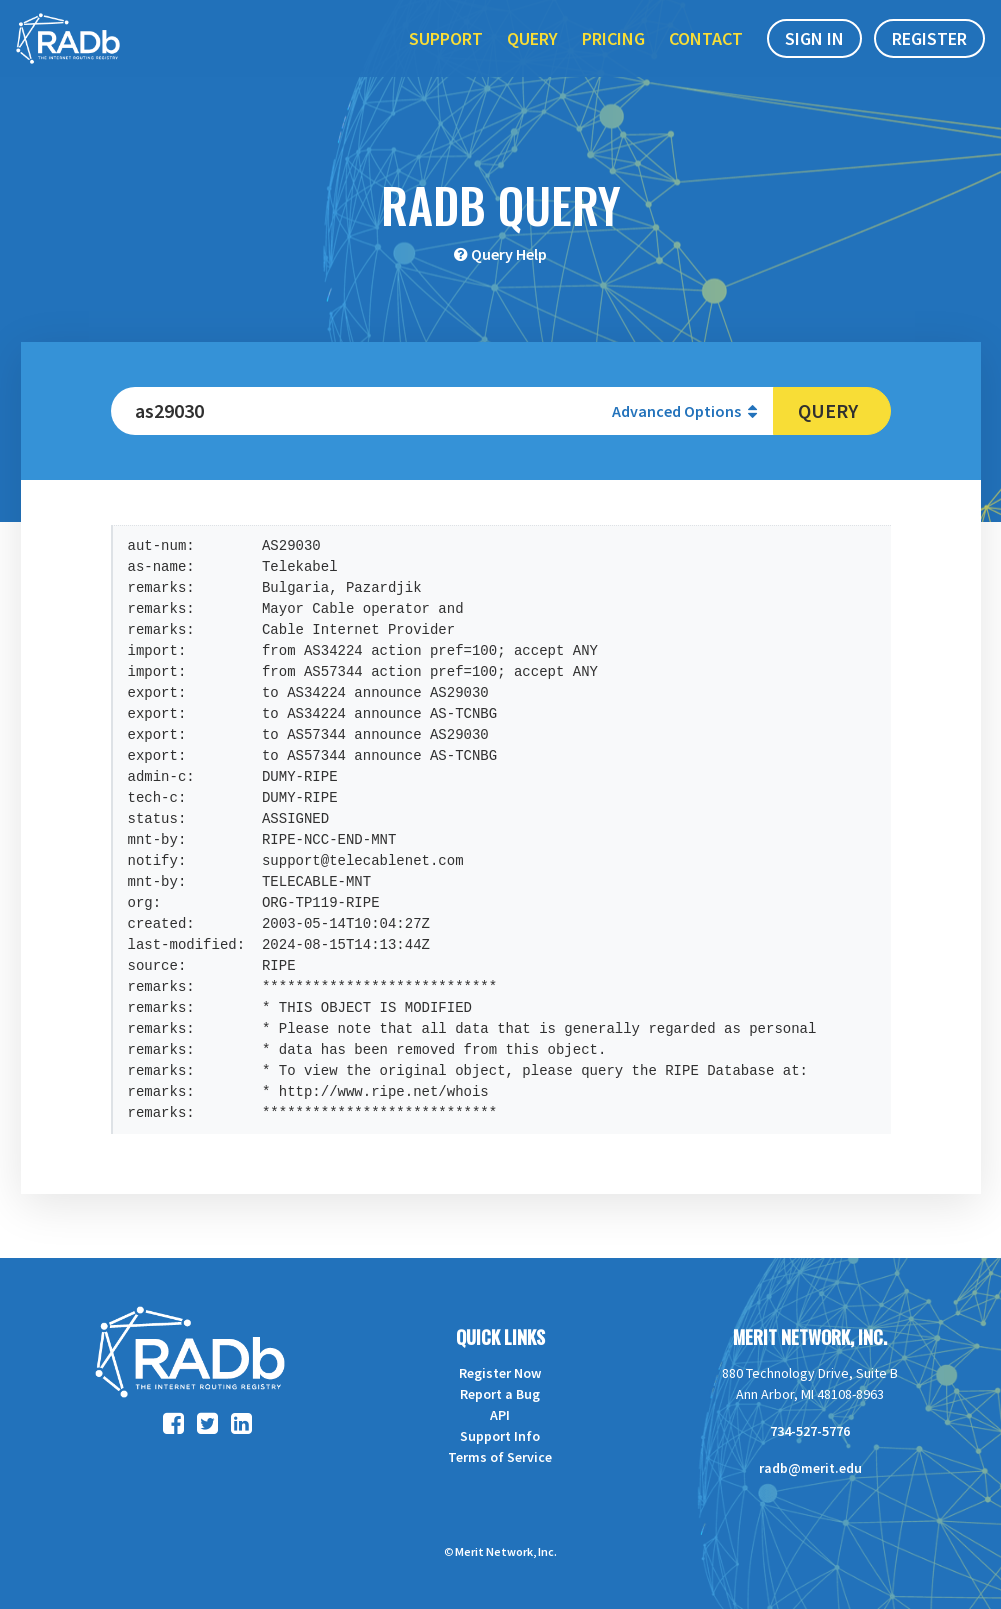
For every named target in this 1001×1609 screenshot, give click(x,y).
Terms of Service (500, 1457)
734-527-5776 (810, 1431)
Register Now (500, 1373)
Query (532, 58)
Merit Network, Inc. (810, 1337)
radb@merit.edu (810, 1468)
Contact (706, 58)
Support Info (500, 1436)
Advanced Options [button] (684, 411)
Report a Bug (500, 1394)
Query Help (509, 254)
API (500, 1415)
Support (446, 58)
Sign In (814, 58)
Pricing (613, 58)
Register (929, 58)
